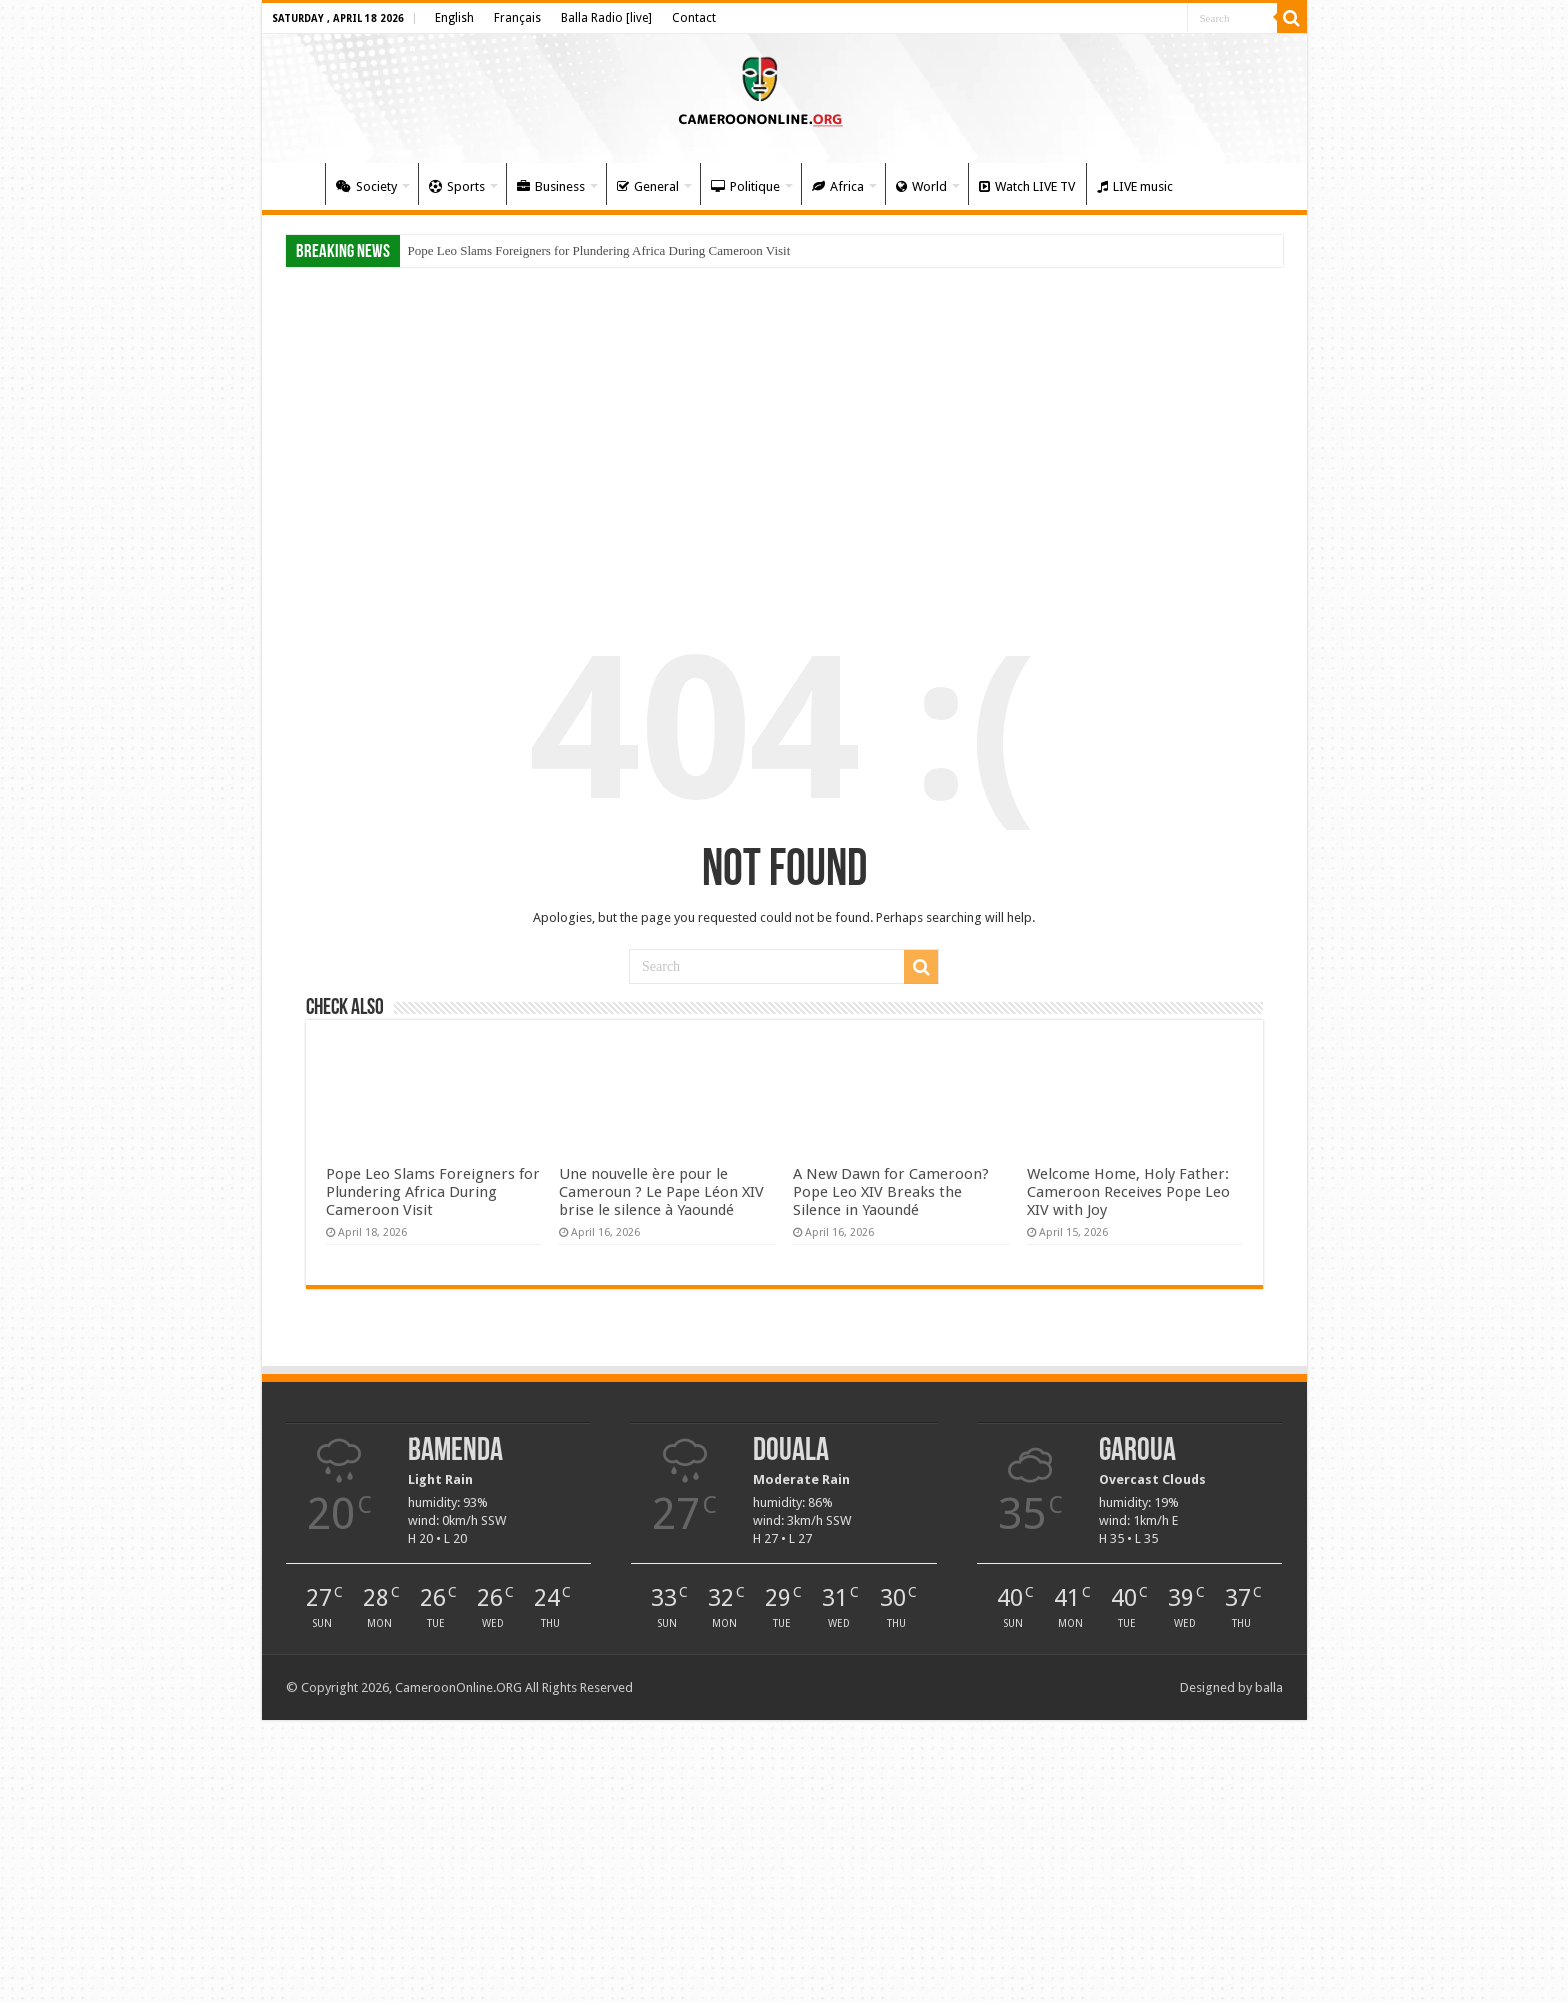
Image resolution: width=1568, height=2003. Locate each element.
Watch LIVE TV (1027, 186)
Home (298, 184)
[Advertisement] (784, 432)
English (454, 18)
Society (366, 186)
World (921, 186)
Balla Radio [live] (606, 18)
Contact (694, 18)
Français (517, 18)
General (648, 186)
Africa (838, 186)
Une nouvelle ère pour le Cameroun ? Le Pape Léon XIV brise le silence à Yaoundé (661, 1192)
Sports (457, 186)
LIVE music (1135, 186)
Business (551, 186)
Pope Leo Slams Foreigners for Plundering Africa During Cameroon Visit (599, 250)
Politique (745, 186)
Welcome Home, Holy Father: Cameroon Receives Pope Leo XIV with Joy (1128, 1192)
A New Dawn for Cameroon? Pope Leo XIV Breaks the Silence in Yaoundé (891, 1192)
